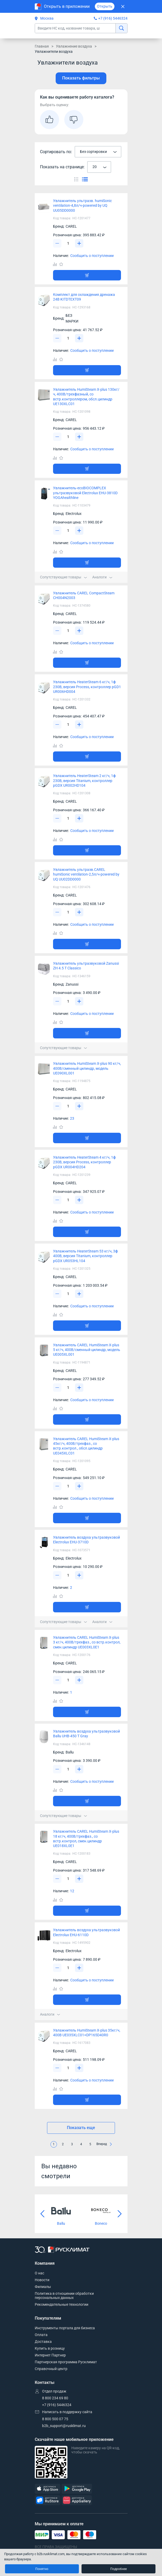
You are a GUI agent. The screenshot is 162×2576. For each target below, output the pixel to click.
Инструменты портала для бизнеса (65, 2328)
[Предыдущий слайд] (42, 2214)
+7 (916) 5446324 (113, 18)
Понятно (41, 2569)
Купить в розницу (50, 2348)
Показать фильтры (81, 78)
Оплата (41, 2335)
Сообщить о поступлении (92, 256)
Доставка (43, 2341)
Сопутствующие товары (63, 577)
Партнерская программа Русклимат (66, 2362)
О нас (39, 2273)
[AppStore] (47, 2489)
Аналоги (102, 577)
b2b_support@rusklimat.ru (64, 2426)
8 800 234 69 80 (55, 2398)
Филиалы (43, 2287)
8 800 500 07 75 (55, 2419)
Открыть (104, 6)
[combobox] (98, 152)
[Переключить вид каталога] (76, 179)
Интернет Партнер (50, 2355)
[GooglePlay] (77, 2489)
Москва (44, 18)
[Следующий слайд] (119, 2214)
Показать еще (81, 2127)
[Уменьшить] (57, 243)
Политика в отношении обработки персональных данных (64, 2295)
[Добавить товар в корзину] (87, 275)
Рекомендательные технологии (61, 2304)
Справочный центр (51, 2369)
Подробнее (118, 2569)
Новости (42, 2280)
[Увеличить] (79, 243)
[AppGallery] (77, 2500)
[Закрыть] (123, 6)
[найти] (121, 28)
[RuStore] (47, 2500)
